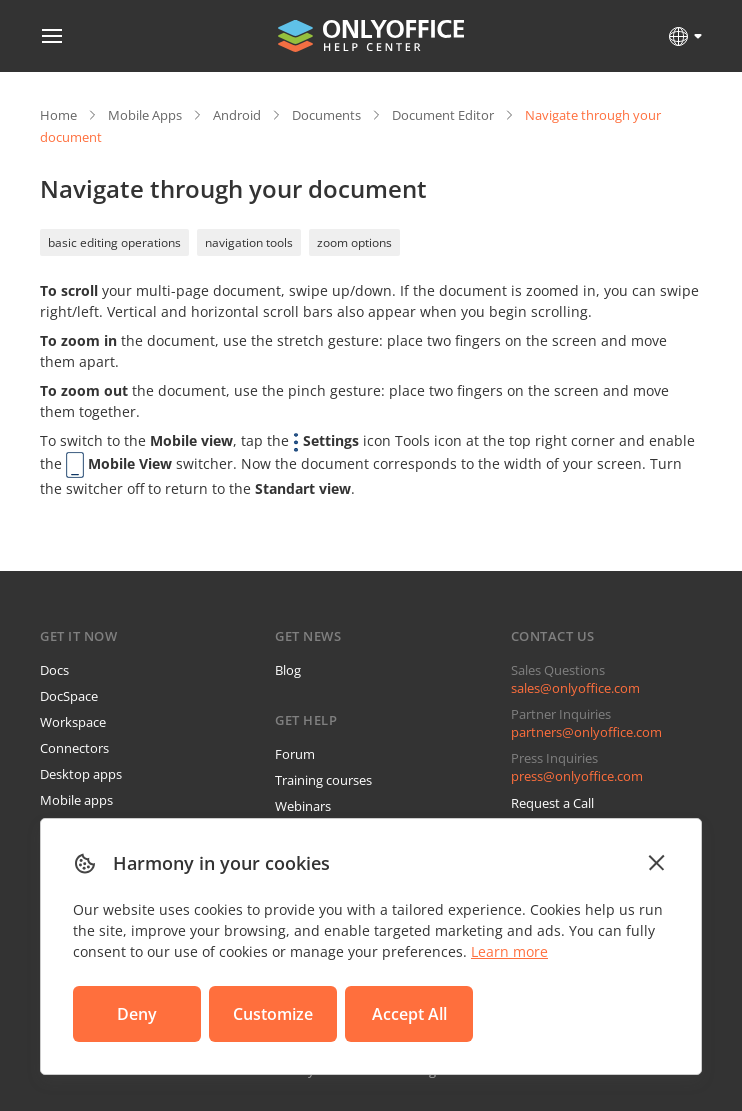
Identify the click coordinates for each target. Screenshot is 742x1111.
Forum (295, 754)
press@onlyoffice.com (577, 776)
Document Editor (443, 115)
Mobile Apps (145, 115)
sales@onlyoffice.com (575, 688)
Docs (54, 670)
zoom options (354, 242)
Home (58, 115)
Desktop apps (81, 774)
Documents (326, 115)
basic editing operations (114, 242)
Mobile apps (76, 800)
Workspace (73, 722)
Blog (288, 670)
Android (237, 115)
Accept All (409, 1014)
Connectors (74, 748)
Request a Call (552, 803)
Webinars (303, 806)
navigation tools (249, 242)
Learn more (509, 951)
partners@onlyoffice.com (586, 732)
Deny (137, 1014)
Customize (273, 1014)
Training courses (323, 780)
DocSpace (69, 696)
